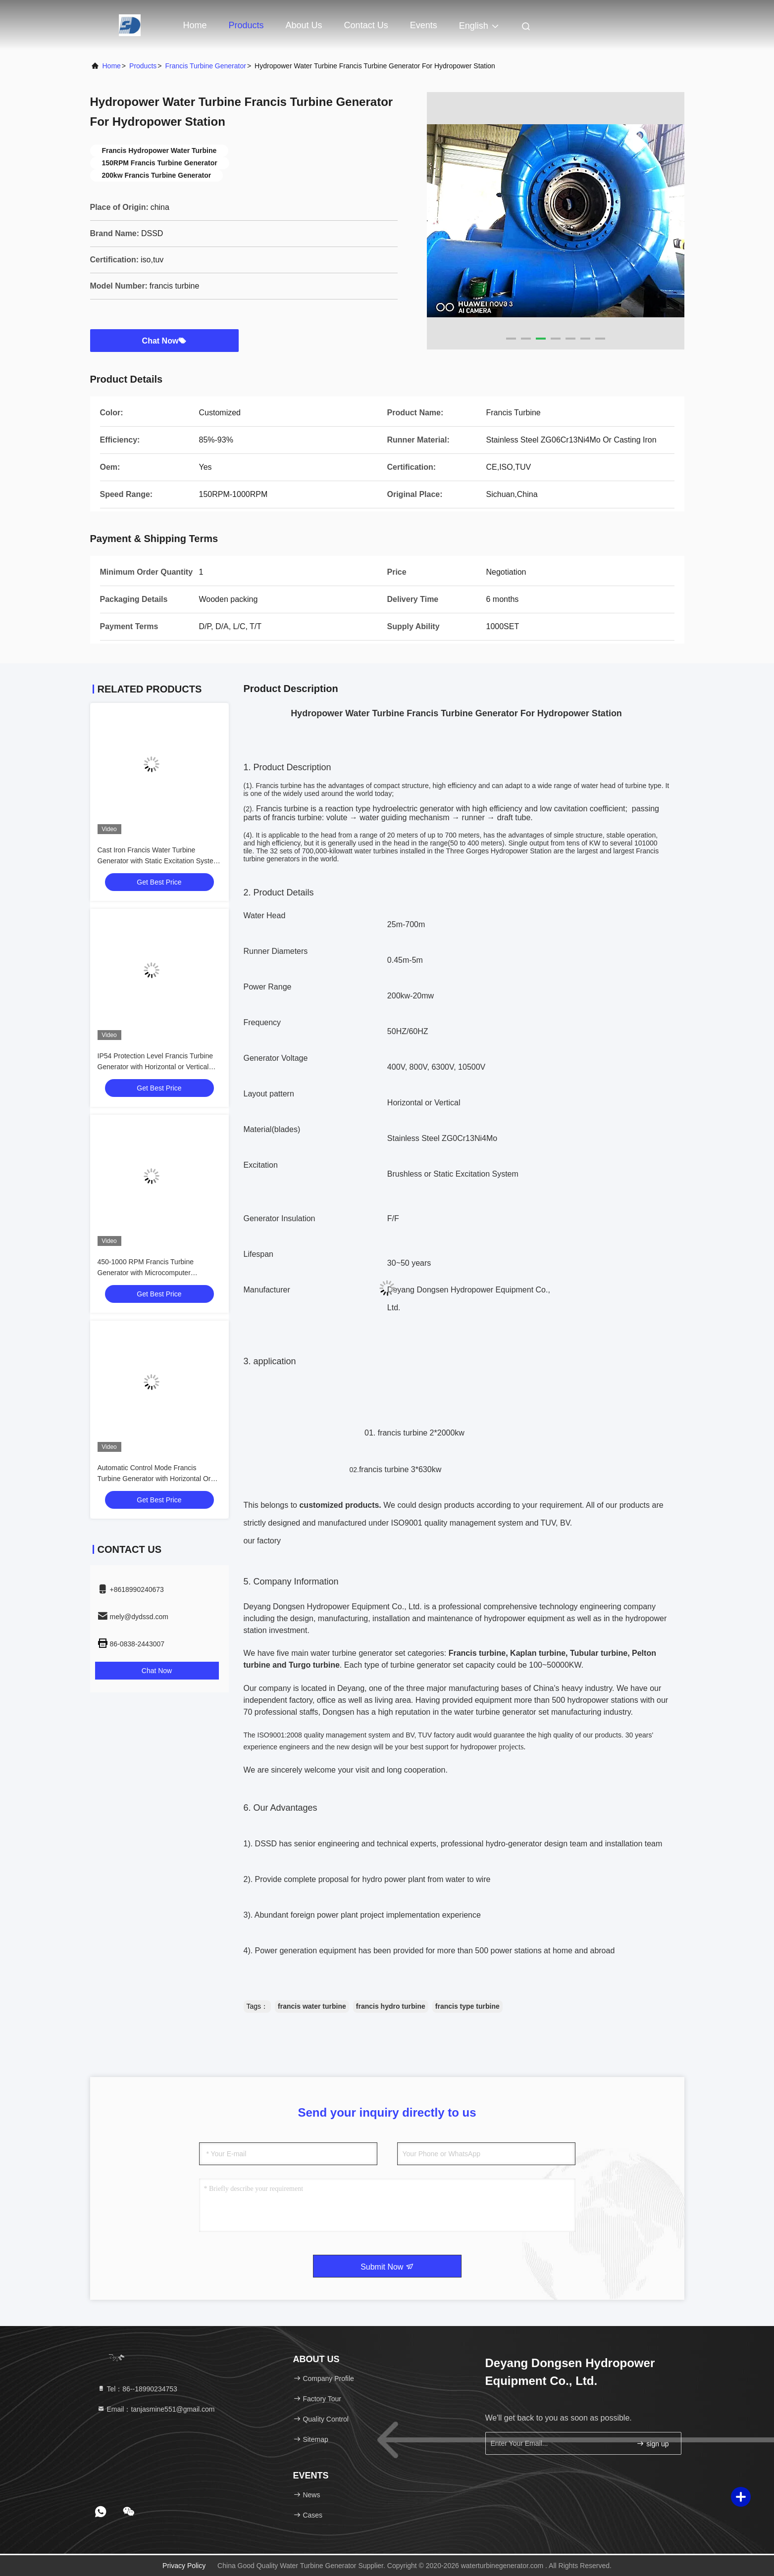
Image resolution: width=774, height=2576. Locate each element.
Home (195, 25)
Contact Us (366, 25)
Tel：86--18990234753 (137, 2389)
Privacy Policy (184, 2566)
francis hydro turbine (390, 2006)
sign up (652, 2443)
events (423, 25)
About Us (304, 25)
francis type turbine (467, 2006)
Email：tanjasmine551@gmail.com (156, 2409)
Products (246, 25)
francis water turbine (312, 2006)
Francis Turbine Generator (205, 66)
